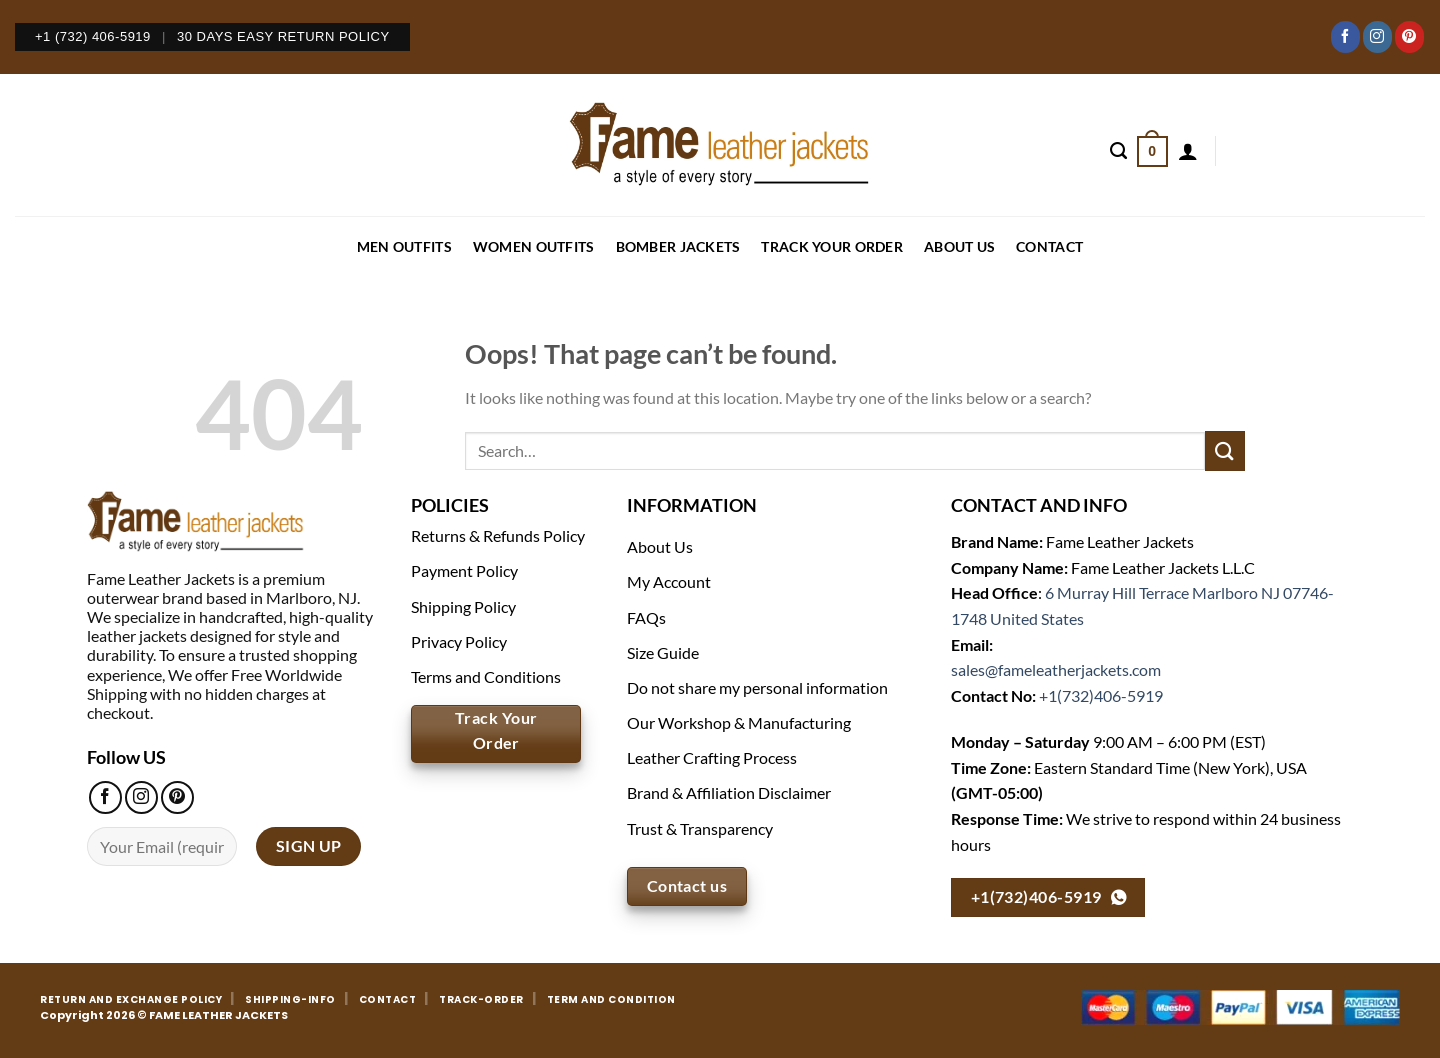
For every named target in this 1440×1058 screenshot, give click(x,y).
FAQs (646, 617)
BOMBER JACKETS (678, 246)
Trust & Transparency (700, 828)
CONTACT (1049, 246)
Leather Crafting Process (712, 757)
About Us (959, 246)
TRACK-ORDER (481, 999)
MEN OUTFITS (404, 246)
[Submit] (1225, 450)
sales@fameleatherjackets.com (1056, 669)
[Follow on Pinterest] (1409, 37)
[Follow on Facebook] (1345, 37)
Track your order (831, 246)
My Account (669, 581)
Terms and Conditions (486, 676)
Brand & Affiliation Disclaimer (729, 792)
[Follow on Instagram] (1377, 37)
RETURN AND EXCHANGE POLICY (131, 999)
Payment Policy (464, 570)
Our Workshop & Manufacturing (739, 722)
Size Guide (663, 652)
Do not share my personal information (757, 687)
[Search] (1118, 151)
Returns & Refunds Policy (498, 535)
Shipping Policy (463, 606)
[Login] (1188, 151)
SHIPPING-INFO (290, 999)
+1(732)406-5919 (1101, 695)
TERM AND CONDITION (611, 999)
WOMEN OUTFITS (534, 246)
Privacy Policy (459, 641)
